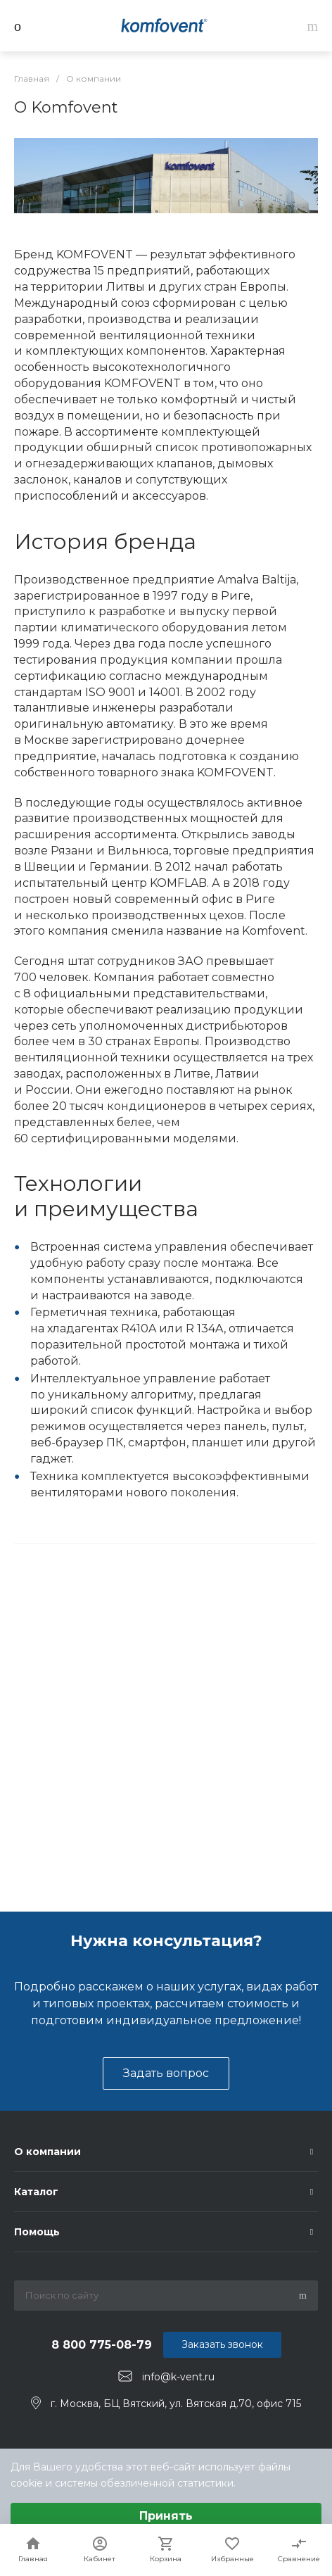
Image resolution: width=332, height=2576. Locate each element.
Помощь (37, 2231)
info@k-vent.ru (178, 2376)
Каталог (36, 2191)
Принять (166, 2516)
